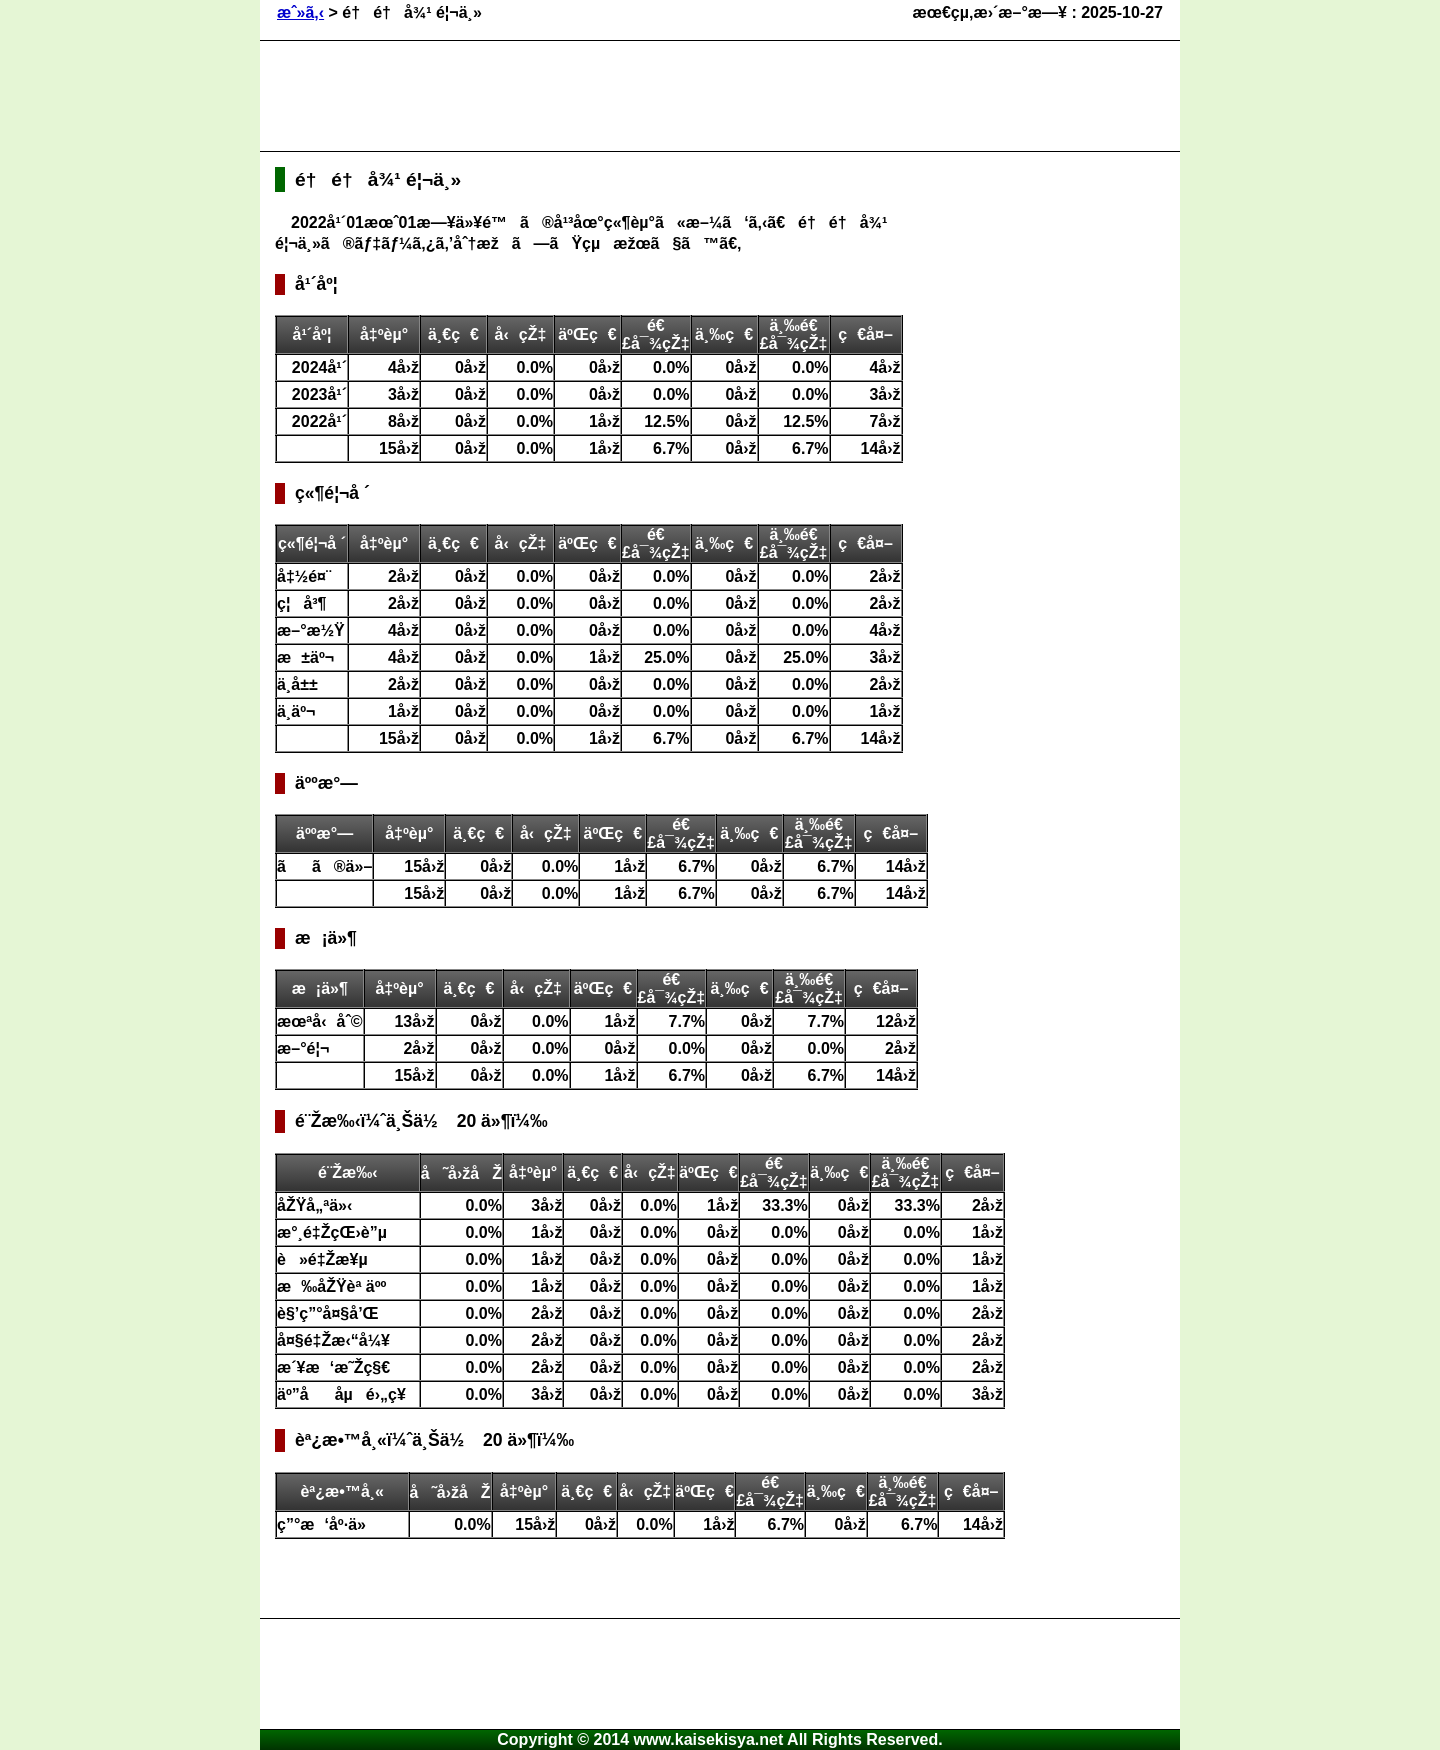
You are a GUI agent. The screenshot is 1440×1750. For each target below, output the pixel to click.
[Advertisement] (639, 96)
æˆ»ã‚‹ (300, 12)
